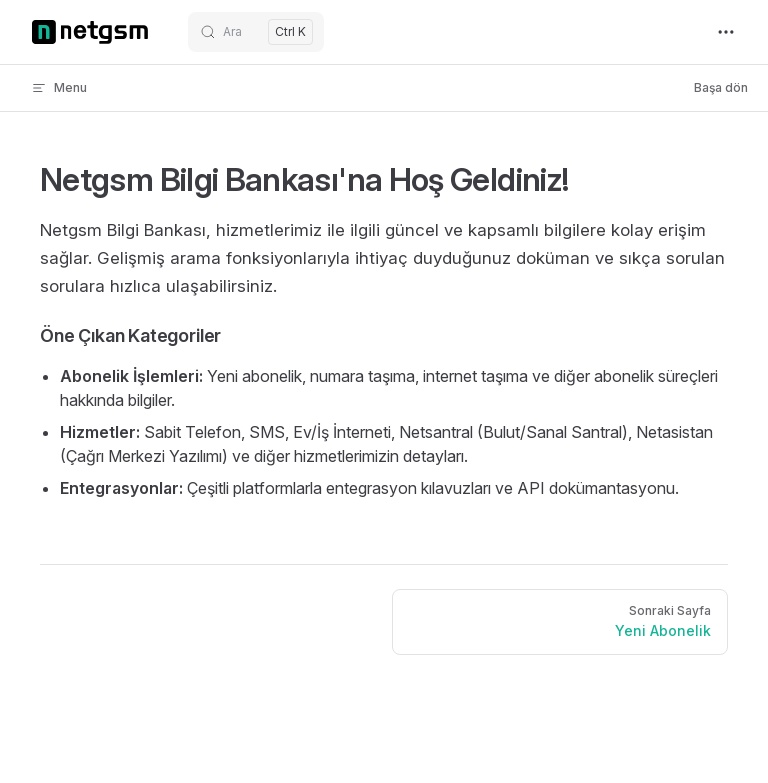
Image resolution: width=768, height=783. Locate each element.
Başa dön (721, 87)
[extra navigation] (726, 32)
